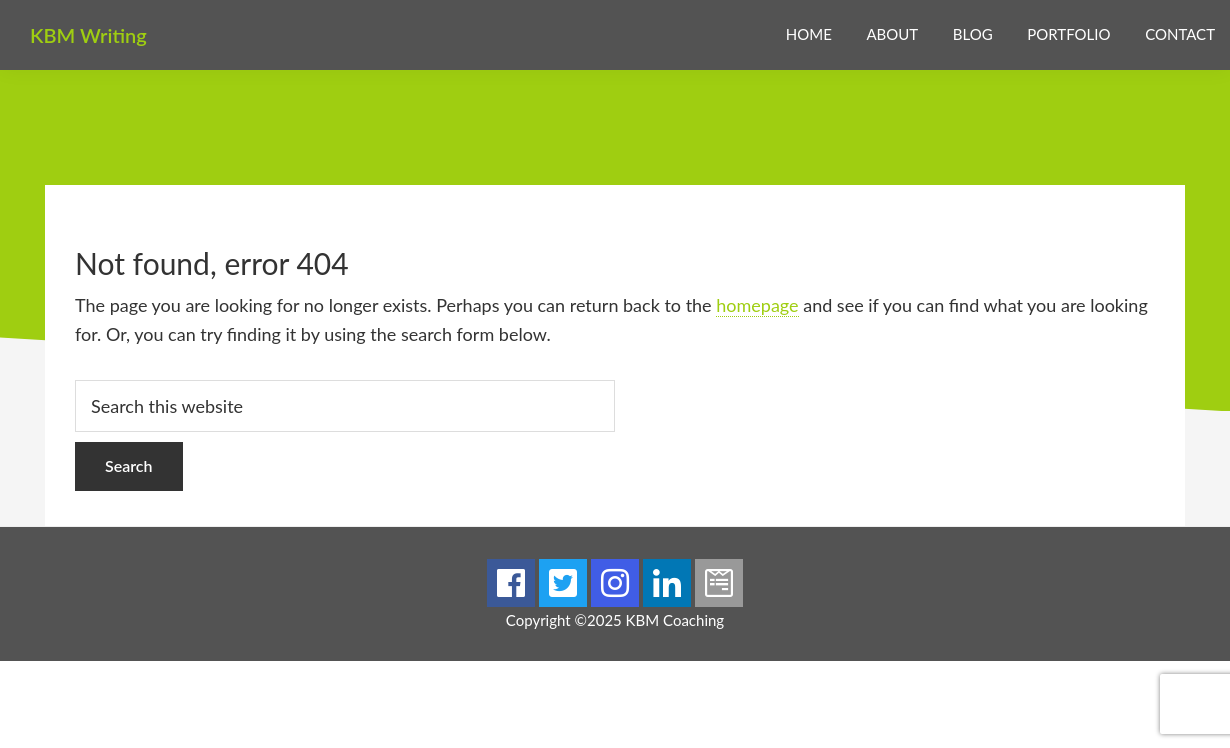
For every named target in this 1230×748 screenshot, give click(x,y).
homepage (757, 305)
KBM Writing (88, 35)
